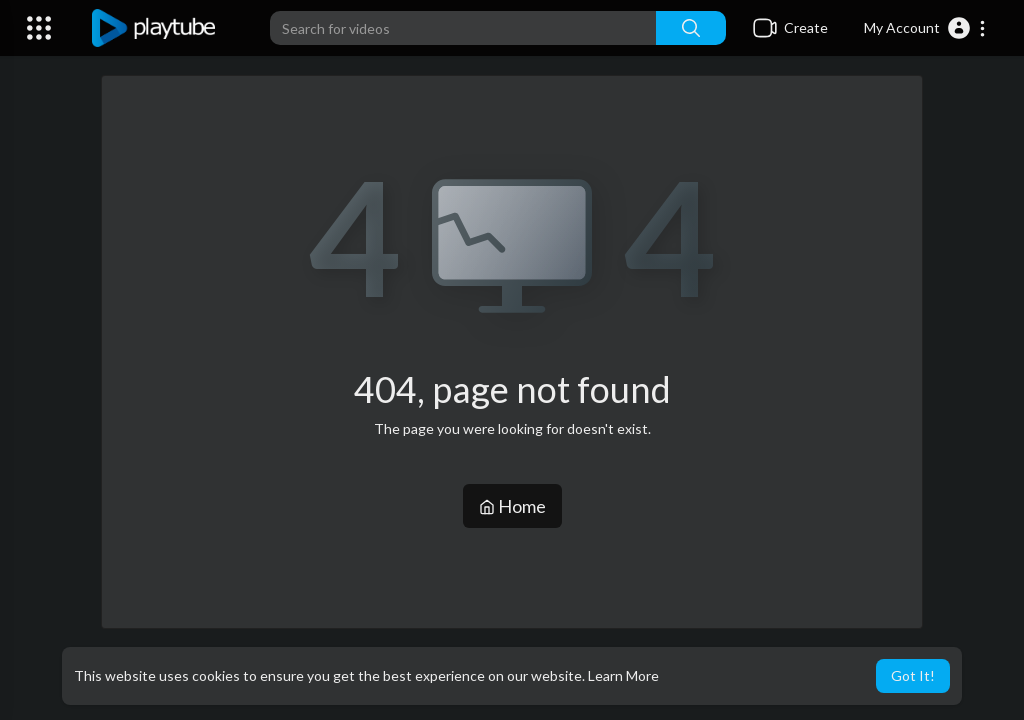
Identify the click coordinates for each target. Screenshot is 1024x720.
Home (512, 506)
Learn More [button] (623, 675)
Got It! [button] (913, 675)
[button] (925, 28)
